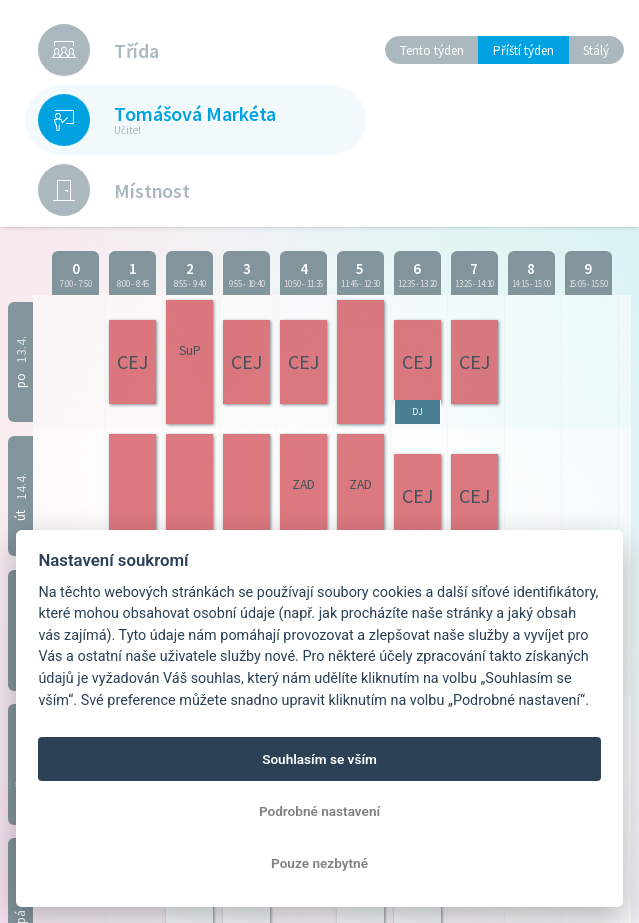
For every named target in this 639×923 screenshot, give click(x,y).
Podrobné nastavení (319, 811)
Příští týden (523, 50)
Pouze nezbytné (319, 863)
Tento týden (432, 50)
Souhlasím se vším (319, 759)
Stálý (596, 50)
